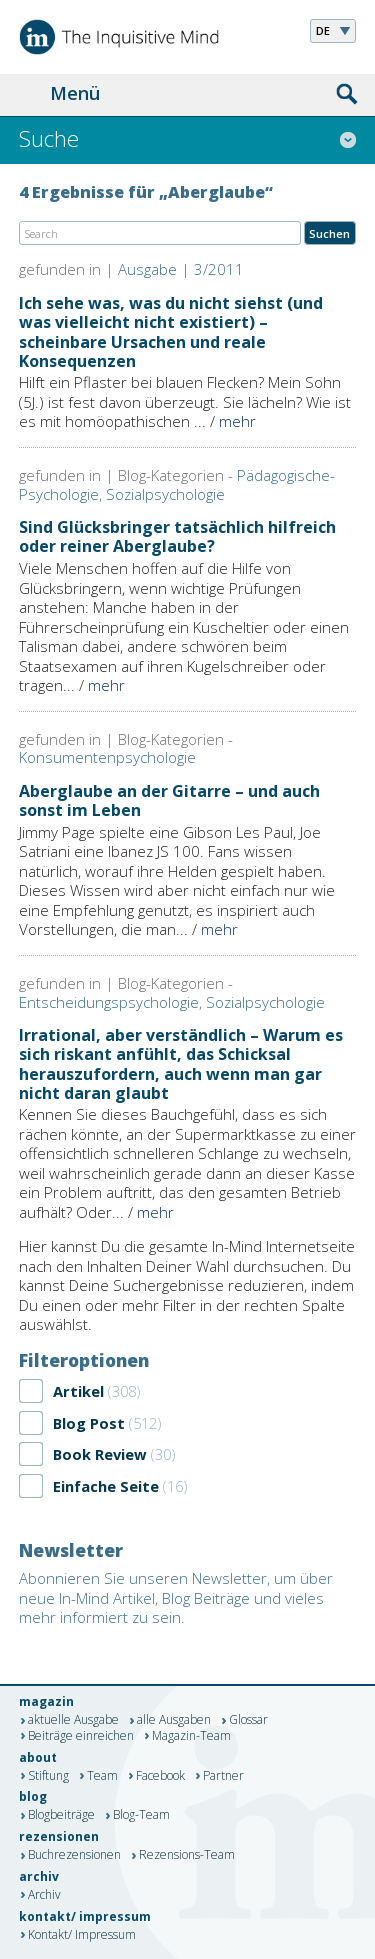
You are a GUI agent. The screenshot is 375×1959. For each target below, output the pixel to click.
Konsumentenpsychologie (107, 757)
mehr (237, 421)
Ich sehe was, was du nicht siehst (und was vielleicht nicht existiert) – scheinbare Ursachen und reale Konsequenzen (171, 332)
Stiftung (48, 1776)
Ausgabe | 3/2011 (181, 269)
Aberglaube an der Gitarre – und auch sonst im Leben (169, 800)
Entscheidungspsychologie (109, 1002)
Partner (223, 1776)
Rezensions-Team (187, 1856)
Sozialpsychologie (165, 494)
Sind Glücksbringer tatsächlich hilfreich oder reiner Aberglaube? (177, 536)
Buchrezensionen (74, 1856)
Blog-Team (141, 1816)
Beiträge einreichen (81, 1736)
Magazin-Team (191, 1736)
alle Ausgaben (174, 1721)
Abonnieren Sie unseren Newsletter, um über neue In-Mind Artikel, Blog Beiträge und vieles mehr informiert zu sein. (176, 1597)
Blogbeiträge (61, 1816)
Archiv (44, 1895)
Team (102, 1776)
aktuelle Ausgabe (73, 1721)
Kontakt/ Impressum (82, 1935)
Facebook (160, 1776)
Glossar (248, 1721)
